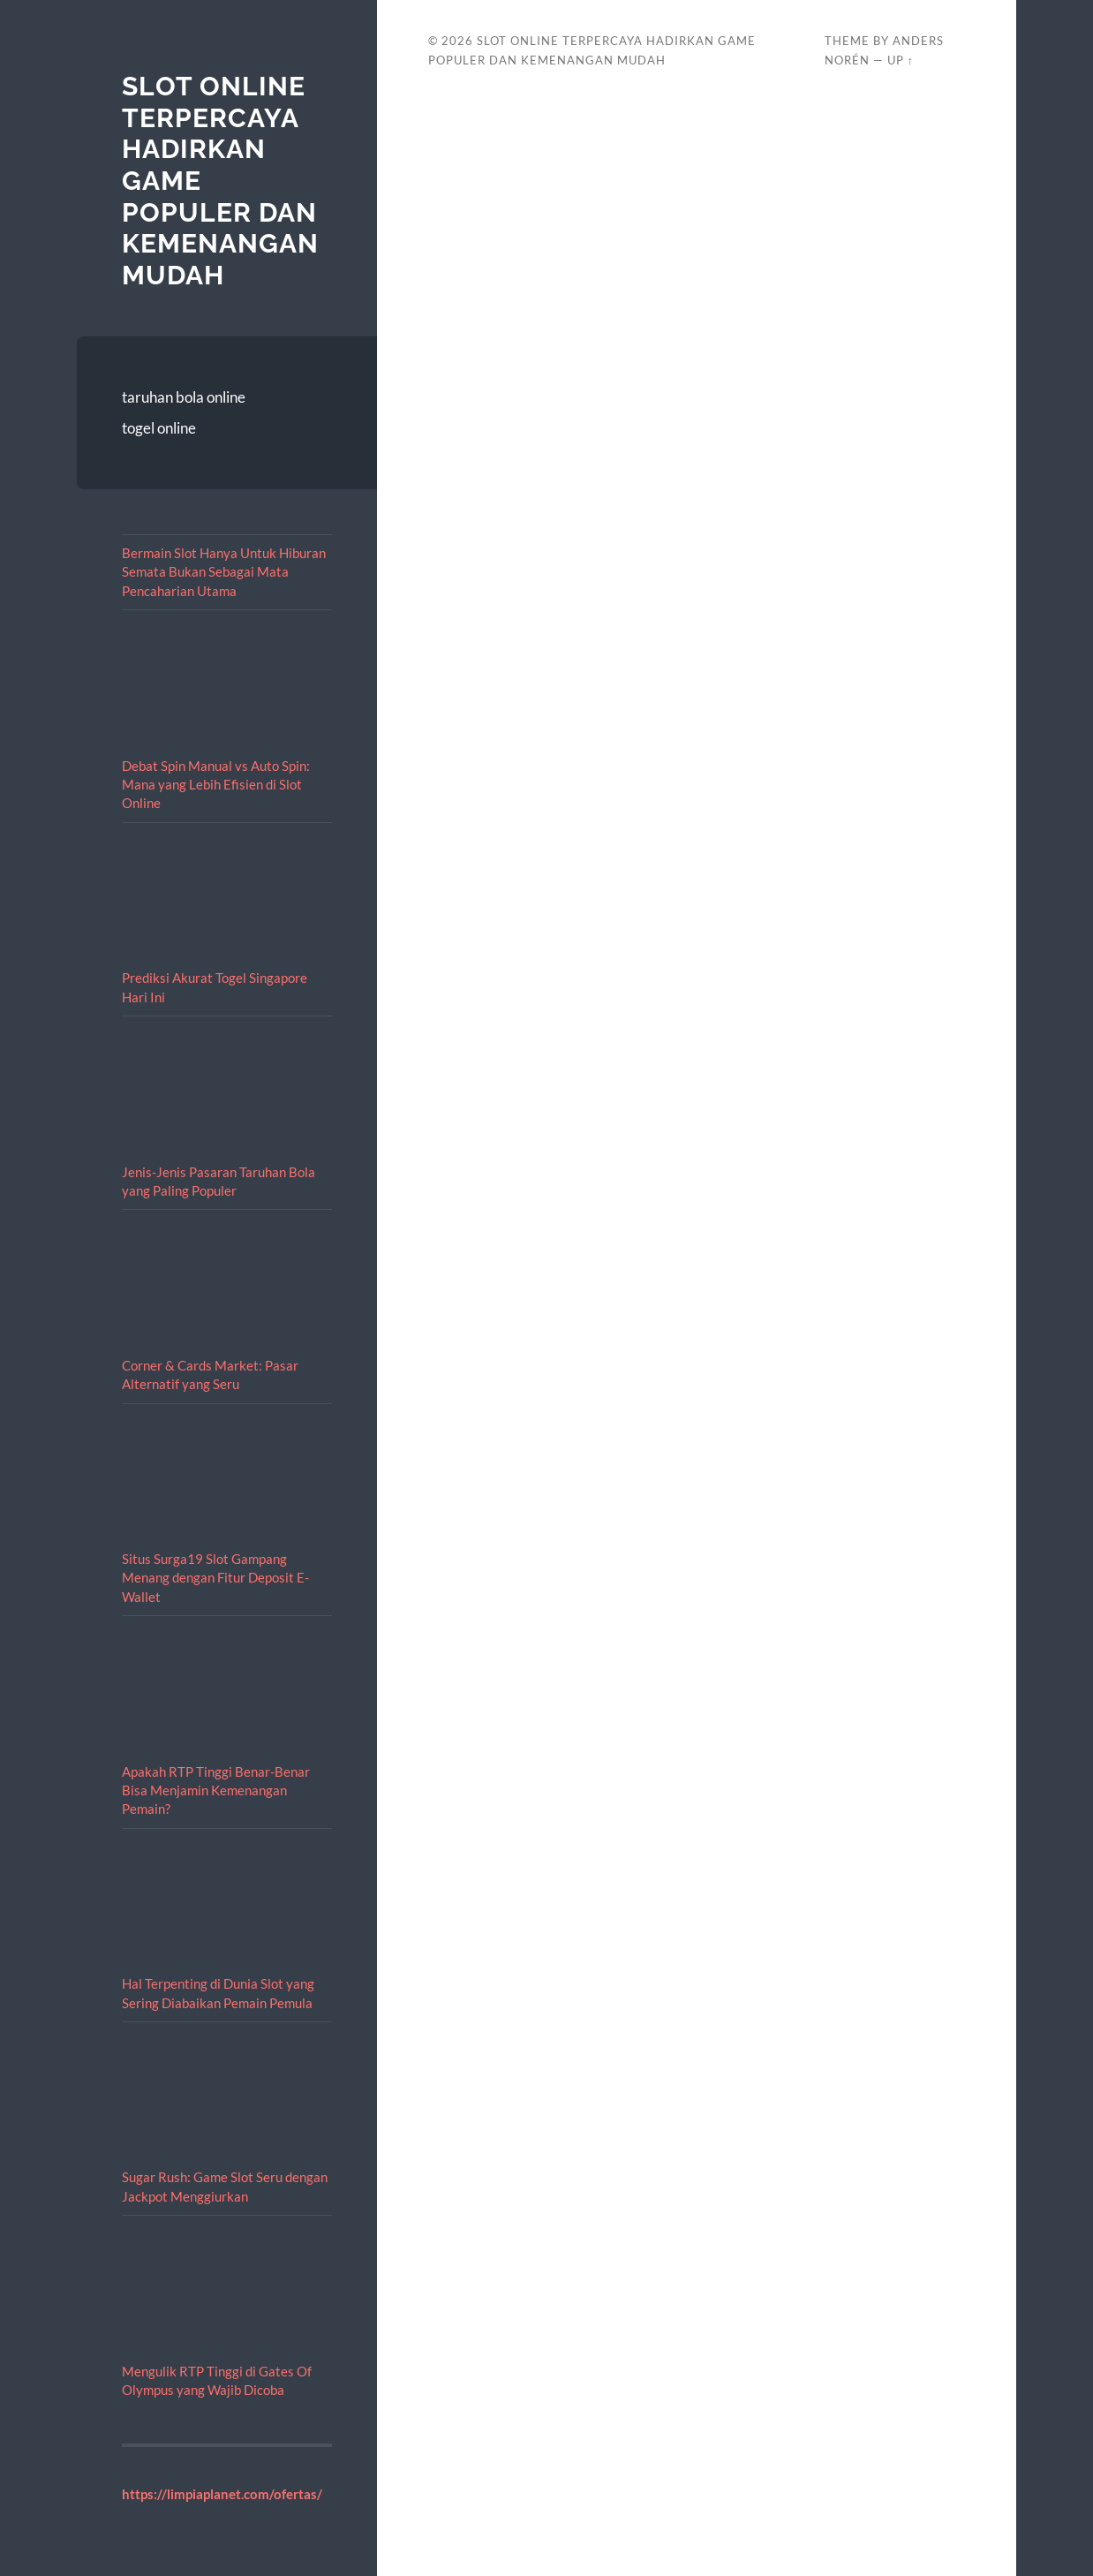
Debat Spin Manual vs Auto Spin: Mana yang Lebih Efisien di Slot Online (216, 785)
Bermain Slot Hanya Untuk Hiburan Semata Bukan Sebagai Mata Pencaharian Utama (224, 572)
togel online (159, 428)
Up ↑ (900, 60)
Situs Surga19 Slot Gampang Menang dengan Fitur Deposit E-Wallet (215, 1578)
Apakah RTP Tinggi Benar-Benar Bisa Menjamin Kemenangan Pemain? (216, 1790)
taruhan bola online (183, 397)
